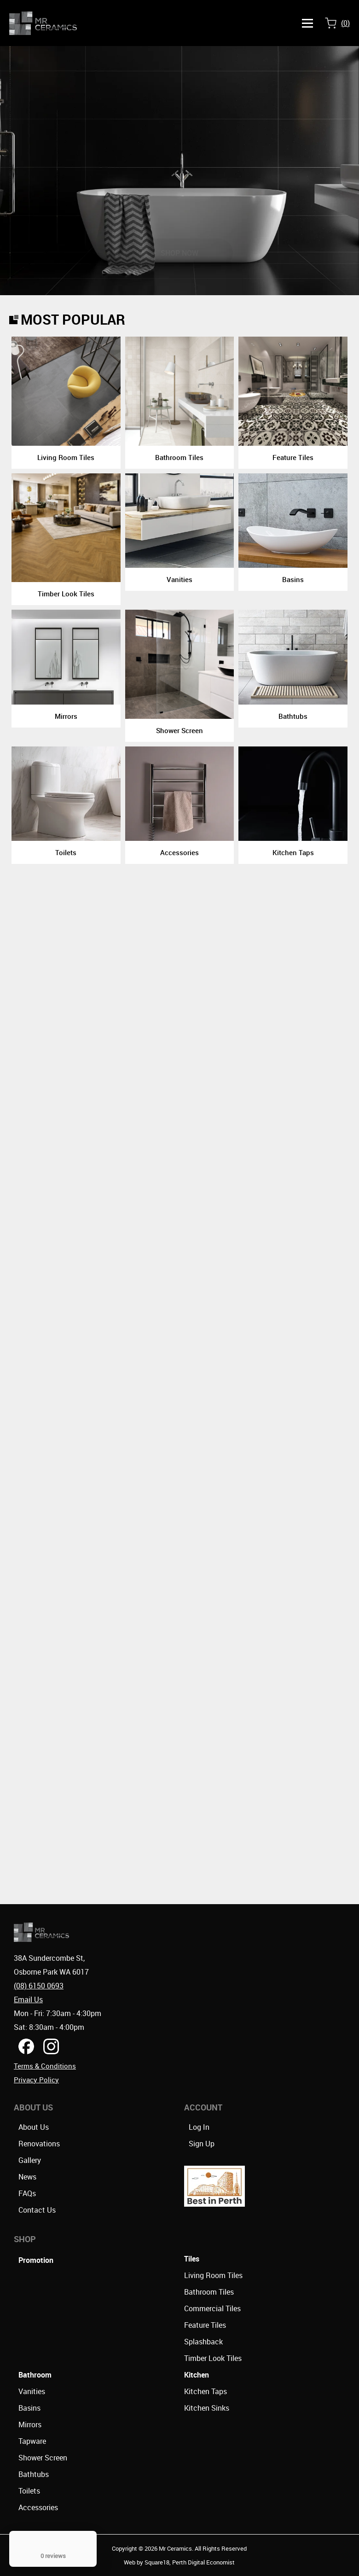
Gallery (29, 2160)
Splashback (203, 2342)
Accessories (38, 2507)
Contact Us (37, 2210)
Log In (199, 2127)
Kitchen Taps (205, 2391)
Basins (29, 2408)
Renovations (39, 2144)
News (27, 2177)
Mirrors (29, 2424)
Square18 (157, 2562)
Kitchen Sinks (206, 2408)
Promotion (35, 2260)
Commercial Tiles (212, 2308)
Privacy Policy (36, 2079)
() (345, 23)
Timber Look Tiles (213, 2358)
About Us (33, 2127)
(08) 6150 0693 (39, 1986)
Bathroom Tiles (209, 2292)
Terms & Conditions (45, 2065)
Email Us (28, 1999)
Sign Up (201, 2144)
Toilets (29, 2491)
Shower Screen (42, 2458)
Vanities (31, 2391)
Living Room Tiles (213, 2275)
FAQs (27, 2193)
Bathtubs (33, 2474)
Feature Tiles (205, 2325)
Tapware (32, 2441)
